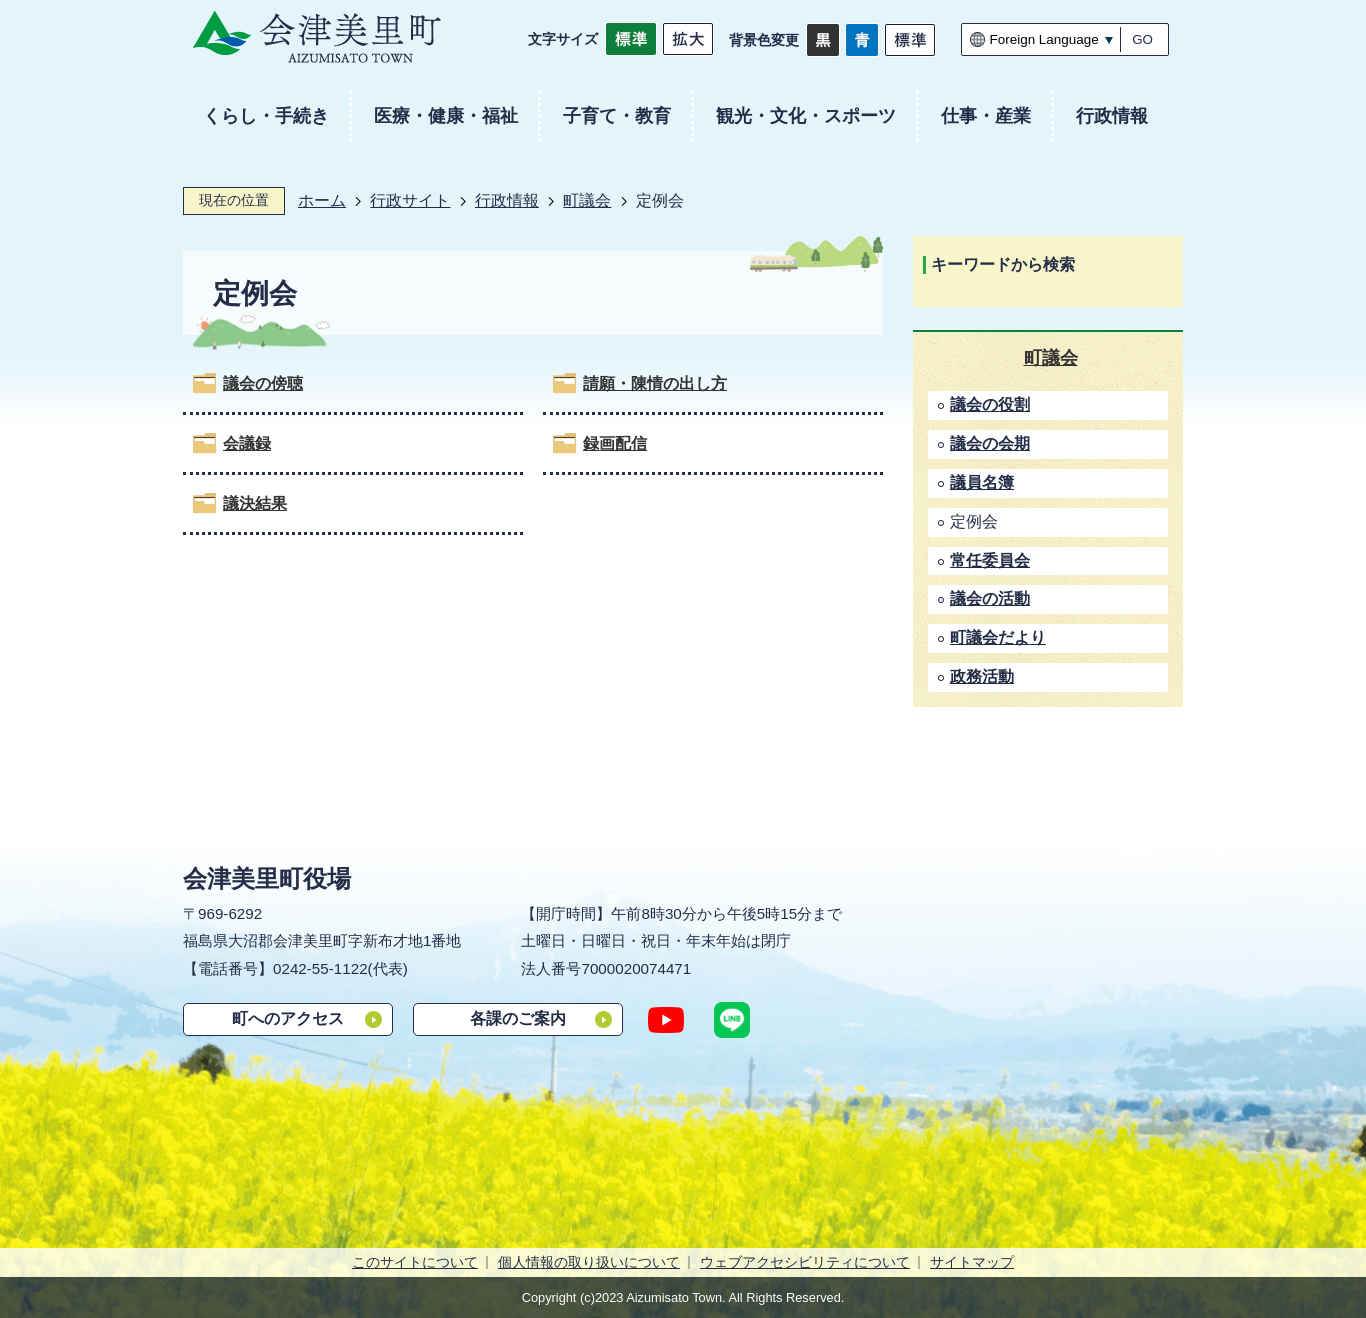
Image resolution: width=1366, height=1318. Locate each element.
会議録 (247, 443)
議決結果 (255, 503)
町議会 (587, 200)
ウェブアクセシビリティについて (805, 1262)
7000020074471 (636, 968)
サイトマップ (972, 1262)
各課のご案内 (518, 1018)
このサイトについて (415, 1262)
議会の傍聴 (263, 383)
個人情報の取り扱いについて (589, 1262)
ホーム (322, 200)
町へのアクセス (288, 1018)
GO (1142, 39)
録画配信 (615, 443)
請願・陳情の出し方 (655, 383)
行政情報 (507, 200)
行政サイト (410, 200)
